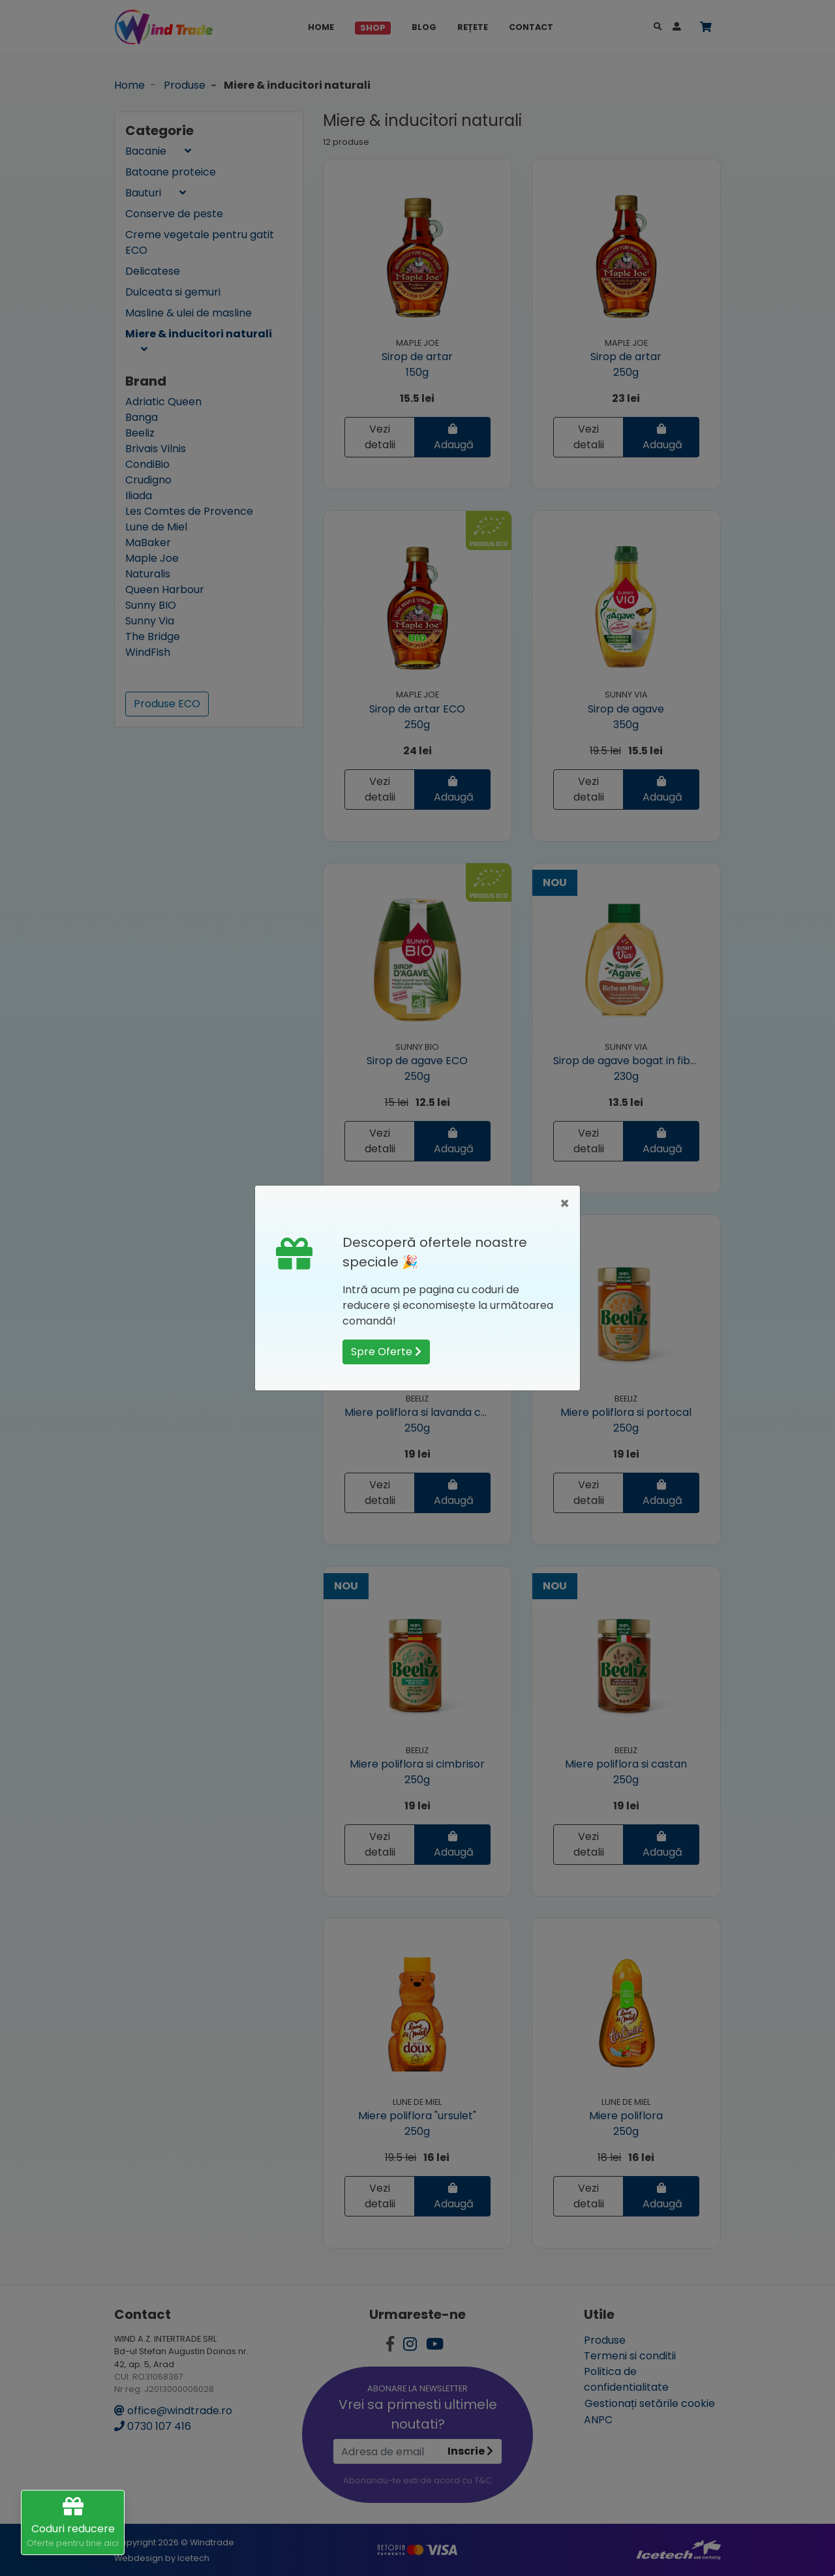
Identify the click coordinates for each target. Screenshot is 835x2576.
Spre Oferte (386, 1351)
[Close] (564, 1204)
